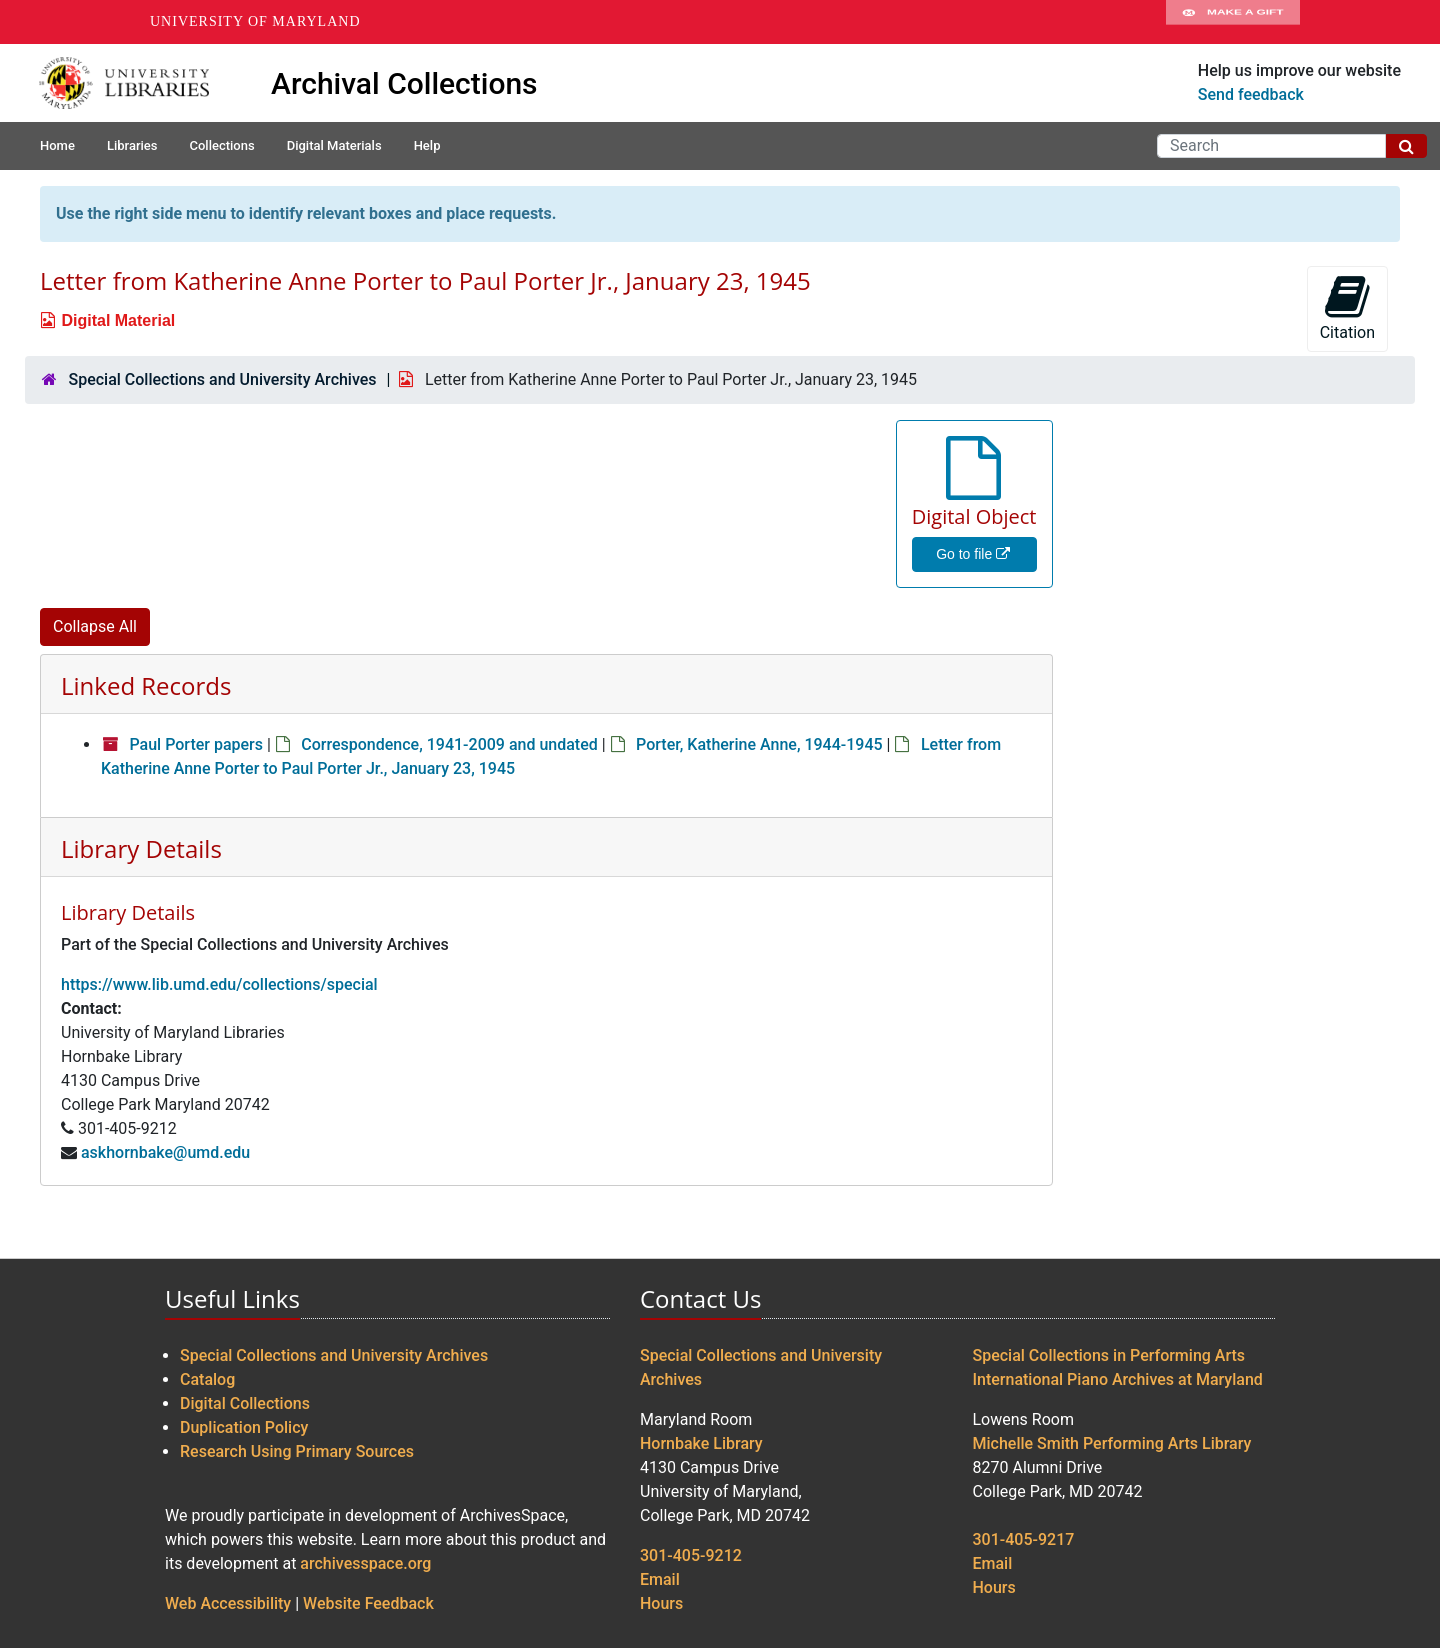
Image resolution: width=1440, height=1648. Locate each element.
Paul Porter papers (196, 744)
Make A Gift (1233, 22)
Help (427, 145)
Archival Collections (404, 83)
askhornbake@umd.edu (165, 1152)
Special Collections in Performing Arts (1109, 1355)
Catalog (207, 1379)
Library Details (141, 848)
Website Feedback (368, 1603)
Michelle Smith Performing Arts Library (1112, 1443)
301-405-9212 (691, 1555)
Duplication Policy (244, 1427)
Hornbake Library (701, 1443)
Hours (661, 1603)
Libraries (132, 145)
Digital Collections (245, 1403)
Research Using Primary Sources (297, 1451)
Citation (1347, 307)
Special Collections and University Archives (222, 379)
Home (57, 145)
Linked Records (146, 685)
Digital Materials (334, 145)
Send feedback (1251, 94)
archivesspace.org (365, 1563)
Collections (221, 145)
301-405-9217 (1024, 1539)
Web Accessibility (228, 1603)
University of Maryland (255, 21)
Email (660, 1579)
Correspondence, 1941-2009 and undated (449, 744)
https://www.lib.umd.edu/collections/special (219, 984)
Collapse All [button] (95, 626)
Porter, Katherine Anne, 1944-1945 (759, 744)
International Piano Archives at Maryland (1118, 1379)
